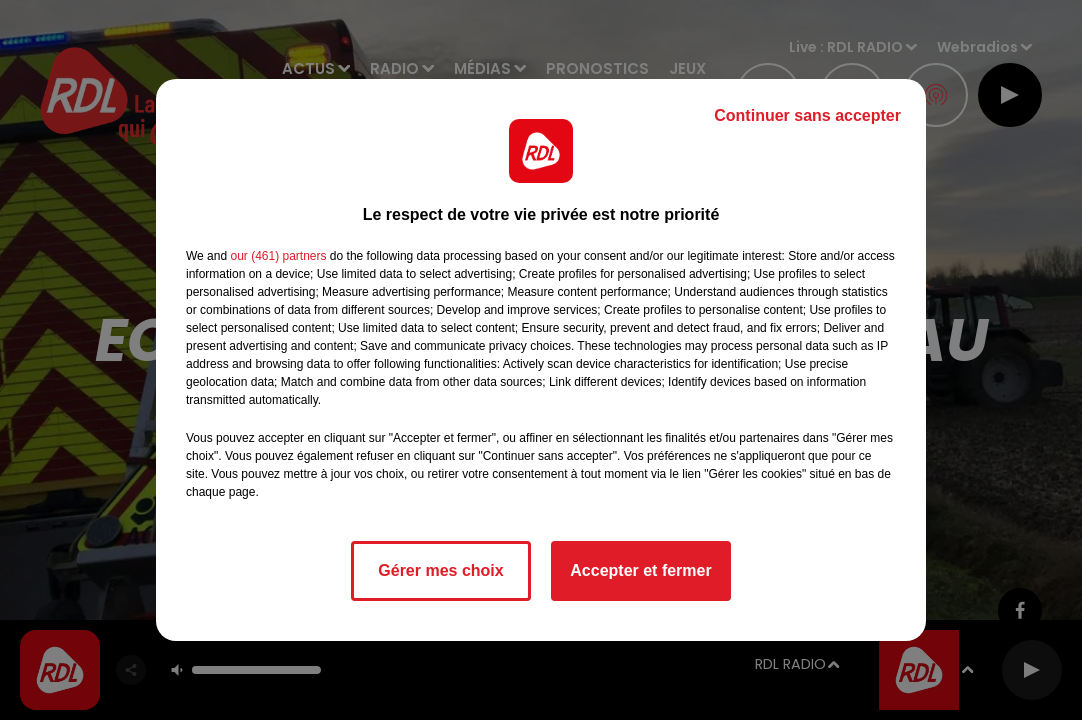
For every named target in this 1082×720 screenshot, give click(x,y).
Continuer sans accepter (807, 115)
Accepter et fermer (640, 570)
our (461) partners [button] (278, 256)
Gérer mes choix (440, 570)
